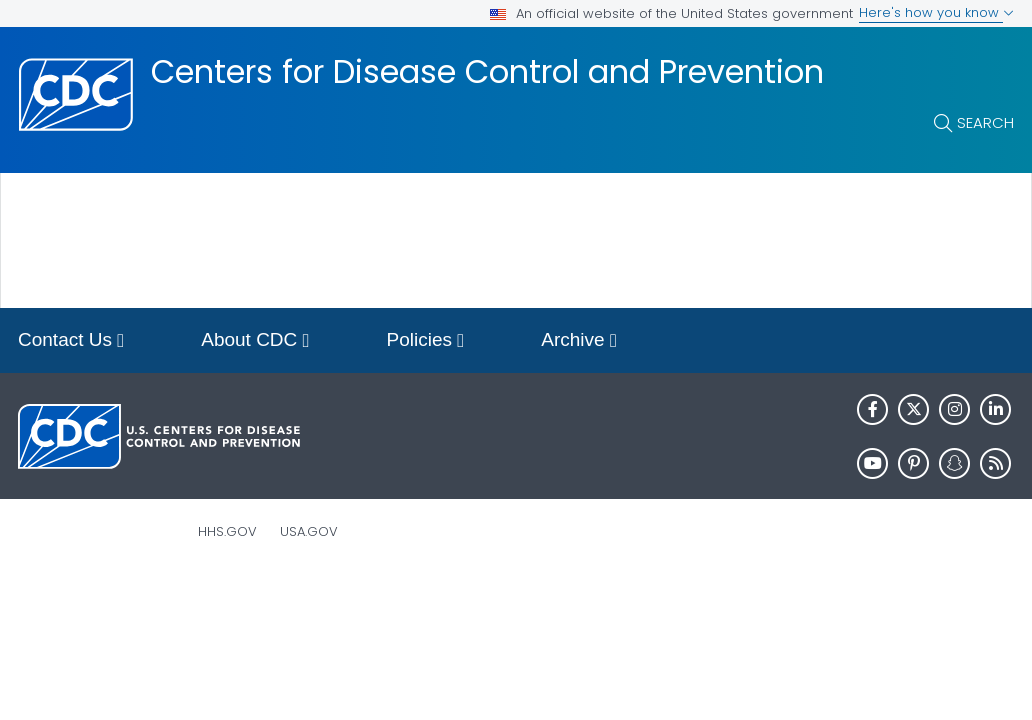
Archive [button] (579, 341)
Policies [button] (426, 341)
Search (985, 122)
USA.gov (309, 531)
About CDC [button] (255, 341)
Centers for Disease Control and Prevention (487, 72)
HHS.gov (227, 531)
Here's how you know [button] (936, 12)
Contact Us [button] (71, 341)
